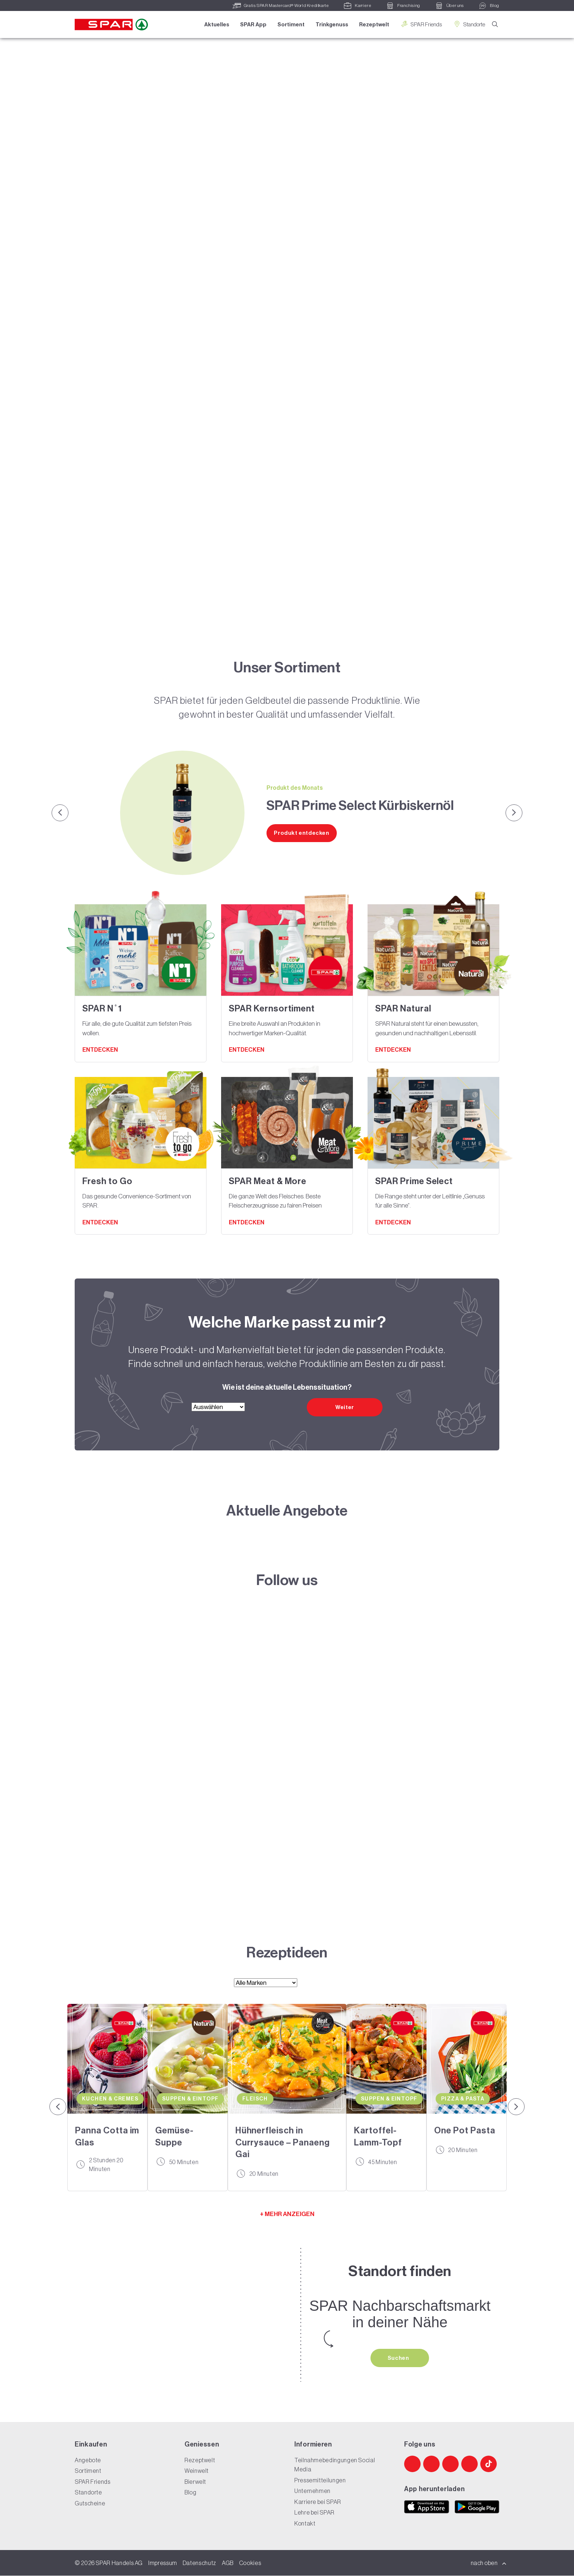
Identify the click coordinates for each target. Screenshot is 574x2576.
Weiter (344, 1407)
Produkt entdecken (301, 833)
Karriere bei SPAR (317, 2502)
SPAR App (252, 24)
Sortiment (290, 24)
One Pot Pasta (464, 2130)
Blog (190, 2492)
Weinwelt (196, 2471)
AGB (228, 2563)
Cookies (250, 2563)
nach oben (489, 2563)
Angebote (88, 2460)
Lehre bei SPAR (314, 2512)
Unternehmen (312, 2491)
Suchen (399, 2358)
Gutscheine (90, 2503)
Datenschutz (199, 2563)
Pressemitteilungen (320, 2480)
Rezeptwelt (373, 24)
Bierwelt (195, 2482)
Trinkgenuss (331, 24)
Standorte (468, 24)
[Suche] (495, 25)
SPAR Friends (420, 24)
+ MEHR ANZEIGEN (287, 2214)
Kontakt (304, 2523)
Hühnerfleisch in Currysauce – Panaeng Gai (282, 2142)
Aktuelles (216, 24)
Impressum (162, 2563)
